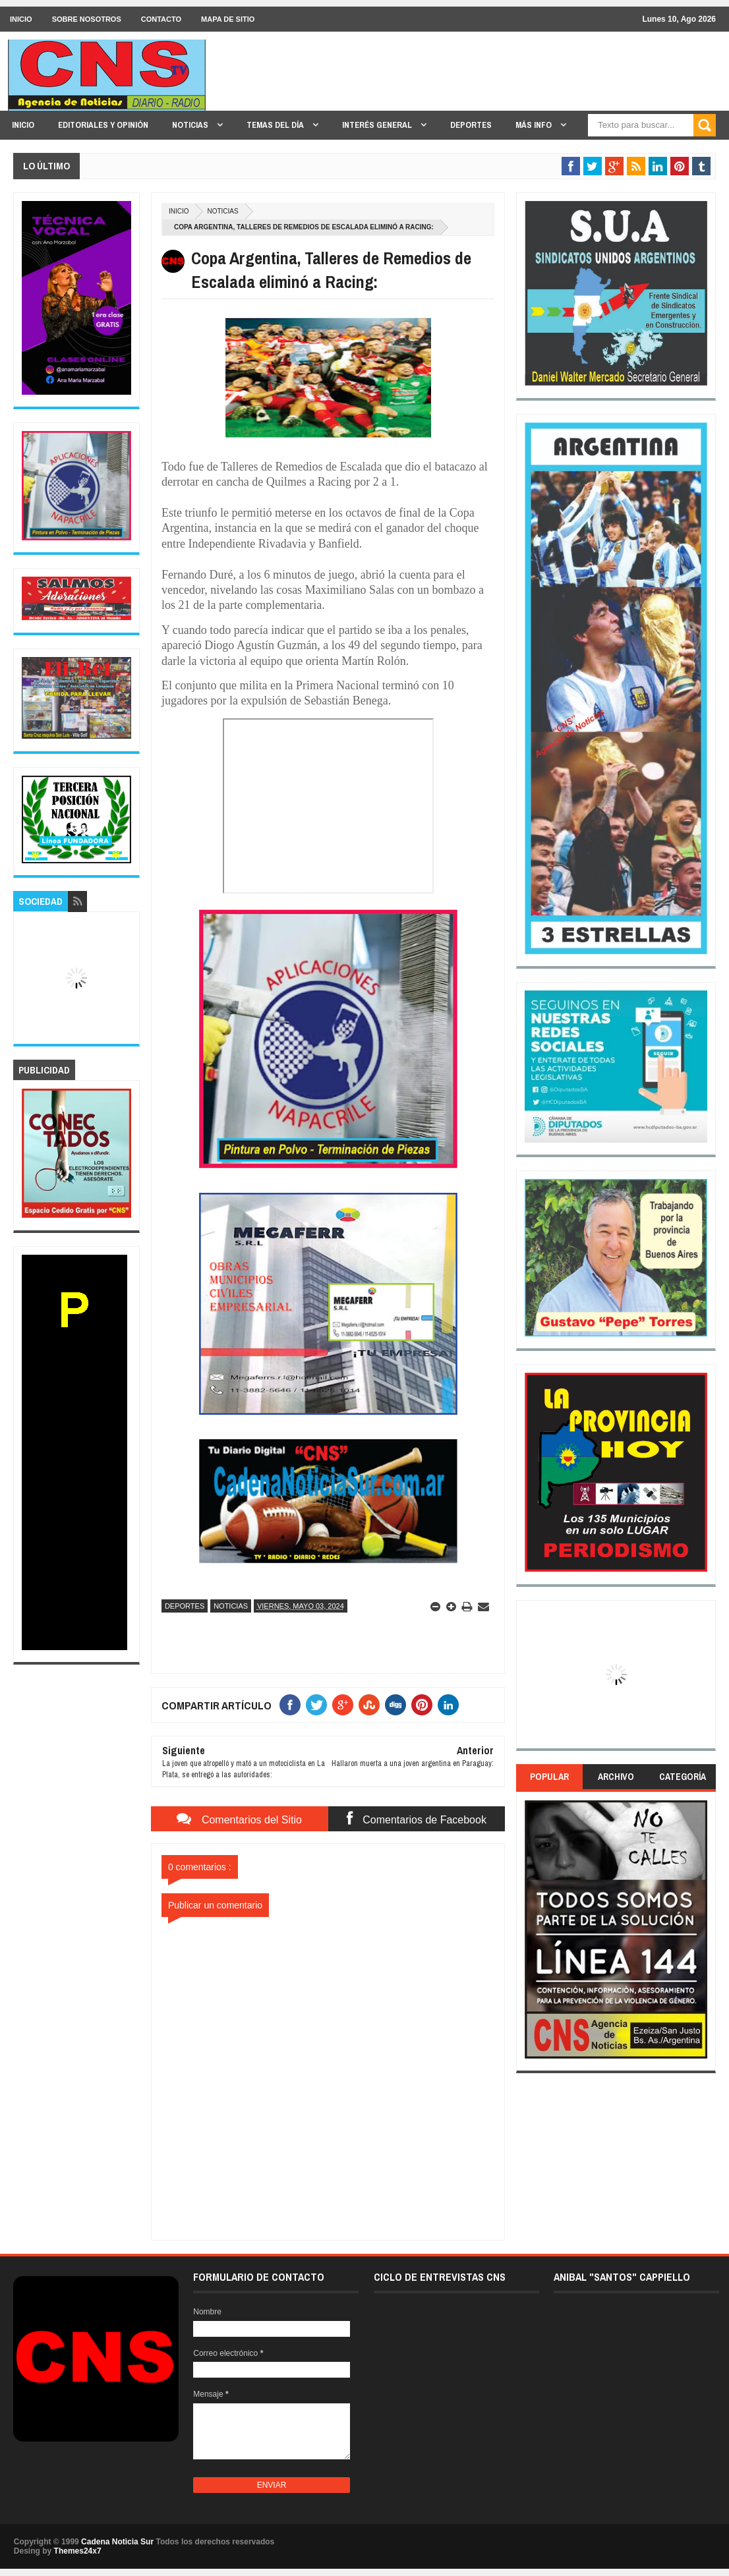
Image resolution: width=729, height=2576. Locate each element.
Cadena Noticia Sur (118, 2541)
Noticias (222, 211)
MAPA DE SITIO (227, 19)
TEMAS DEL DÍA (276, 124)
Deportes (184, 1606)
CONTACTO (161, 19)
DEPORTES (471, 124)
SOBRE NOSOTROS (86, 19)
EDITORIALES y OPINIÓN (103, 124)
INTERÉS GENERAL (378, 124)
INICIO (21, 19)
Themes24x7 (78, 2551)
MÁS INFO (534, 124)
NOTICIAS (191, 124)
